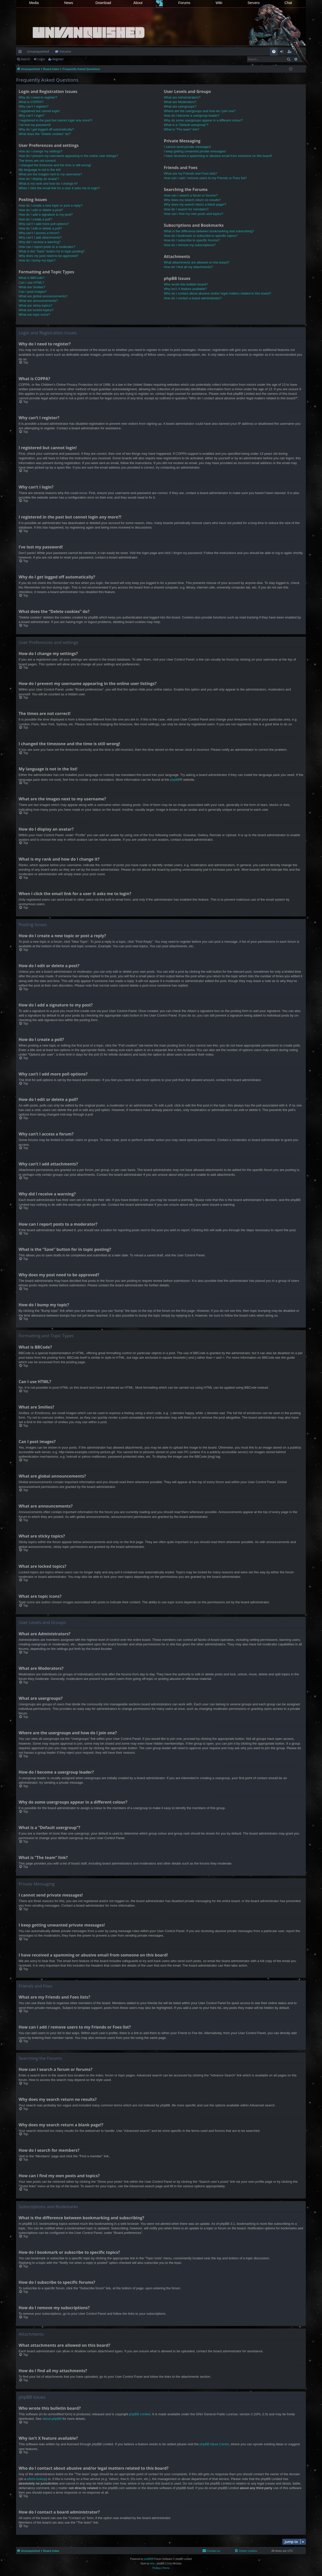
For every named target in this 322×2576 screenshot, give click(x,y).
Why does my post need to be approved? (48, 256)
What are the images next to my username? (50, 174)
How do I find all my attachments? (188, 267)
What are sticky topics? (35, 305)
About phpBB (52, 2419)
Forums (184, 3)
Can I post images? (33, 292)
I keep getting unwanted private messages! (195, 151)
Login (41, 59)
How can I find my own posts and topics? (193, 214)
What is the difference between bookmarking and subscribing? (209, 231)
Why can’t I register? (34, 106)
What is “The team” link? (181, 129)
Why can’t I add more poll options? (44, 224)
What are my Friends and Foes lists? (190, 173)
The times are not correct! (37, 160)
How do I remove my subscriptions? (190, 245)
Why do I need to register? (38, 97)
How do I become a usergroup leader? (191, 115)
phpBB (175, 779)
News (68, 3)
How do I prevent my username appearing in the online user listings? (68, 156)
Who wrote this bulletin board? (186, 284)
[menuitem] (274, 51)
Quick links (21, 52)
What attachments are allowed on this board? (196, 262)
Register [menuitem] (290, 52)
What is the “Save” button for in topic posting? (52, 251)
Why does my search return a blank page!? (195, 204)
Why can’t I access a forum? (39, 233)
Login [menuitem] (283, 52)
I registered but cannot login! (39, 111)
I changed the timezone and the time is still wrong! (55, 165)
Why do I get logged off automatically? (46, 129)
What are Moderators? (180, 102)
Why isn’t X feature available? (185, 289)
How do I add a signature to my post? (46, 214)
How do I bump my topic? (37, 260)
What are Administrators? (182, 97)
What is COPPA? (31, 102)
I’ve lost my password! (35, 125)
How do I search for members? (186, 209)
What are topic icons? (34, 314)
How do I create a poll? (35, 219)
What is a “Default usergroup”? (186, 125)
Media (34, 3)
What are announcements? (38, 301)
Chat (288, 3)
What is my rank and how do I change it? (48, 183)
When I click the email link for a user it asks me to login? (59, 188)
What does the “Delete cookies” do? (45, 134)
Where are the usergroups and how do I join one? (199, 111)
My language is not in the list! (40, 170)
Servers (254, 3)
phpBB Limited (139, 2414)
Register (58, 59)
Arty (152, 2563)
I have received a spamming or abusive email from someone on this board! (218, 156)
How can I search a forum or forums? (191, 195)
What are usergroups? (180, 106)
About (138, 3)
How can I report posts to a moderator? (47, 247)
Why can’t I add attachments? (40, 237)
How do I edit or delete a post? (41, 210)
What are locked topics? (36, 310)
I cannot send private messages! (187, 147)
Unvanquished (38, 51)
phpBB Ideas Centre (214, 2444)
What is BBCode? (32, 278)
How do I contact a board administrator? (193, 298)
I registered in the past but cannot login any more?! (55, 120)
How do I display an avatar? (39, 179)
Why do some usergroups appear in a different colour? (203, 120)
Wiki (219, 3)
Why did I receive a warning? (40, 242)
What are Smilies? (32, 287)
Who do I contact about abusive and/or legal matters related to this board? (217, 293)
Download (103, 3)
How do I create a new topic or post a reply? (51, 205)
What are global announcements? (43, 296)
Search (25, 59)
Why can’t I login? (32, 115)
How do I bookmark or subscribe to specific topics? (200, 236)
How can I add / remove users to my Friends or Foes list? (205, 178)
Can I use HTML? (31, 282)
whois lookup (36, 2479)
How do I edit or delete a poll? (40, 228)
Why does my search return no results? (192, 200)
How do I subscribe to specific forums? (192, 240)
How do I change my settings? (40, 151)
